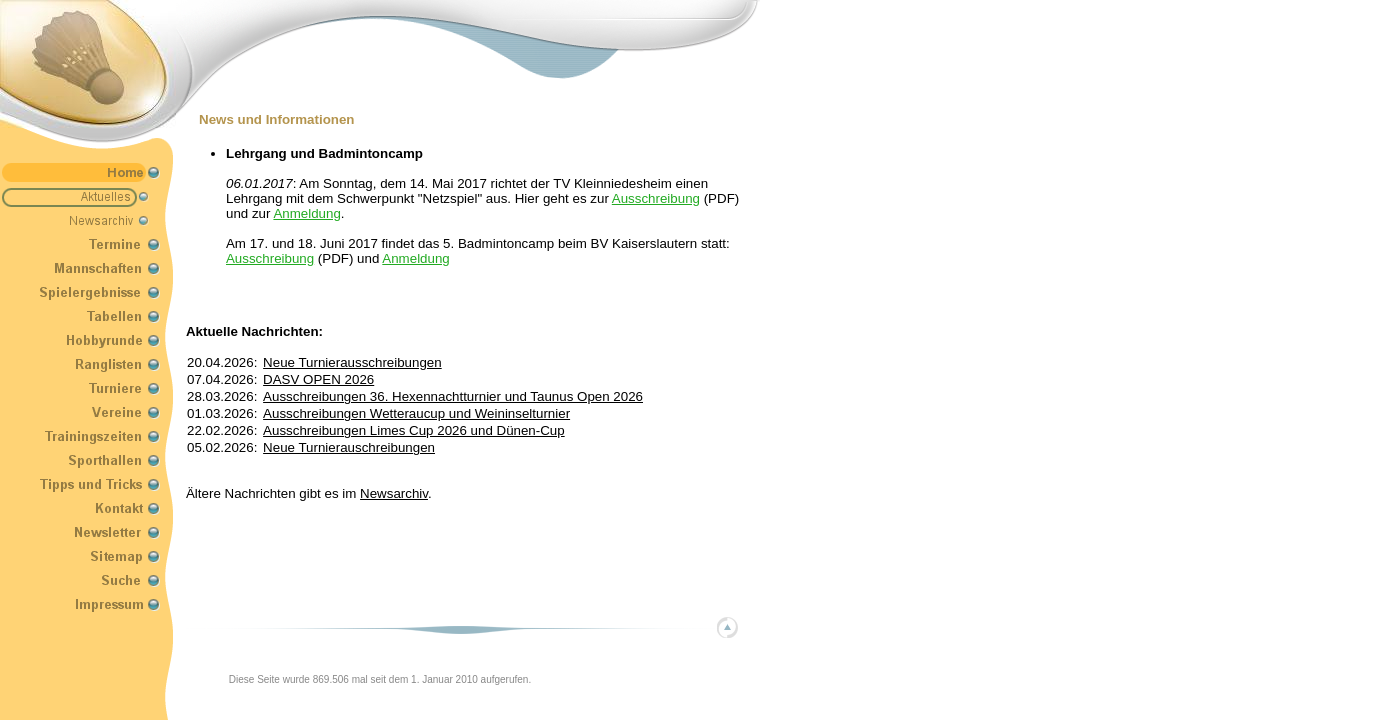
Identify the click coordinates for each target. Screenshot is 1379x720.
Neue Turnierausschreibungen (352, 362)
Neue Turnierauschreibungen (349, 447)
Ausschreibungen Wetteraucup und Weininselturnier (416, 413)
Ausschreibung (656, 198)
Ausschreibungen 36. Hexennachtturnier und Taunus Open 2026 (453, 396)
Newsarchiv (394, 493)
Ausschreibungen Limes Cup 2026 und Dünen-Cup (414, 430)
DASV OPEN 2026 (318, 379)
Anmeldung (306, 213)
